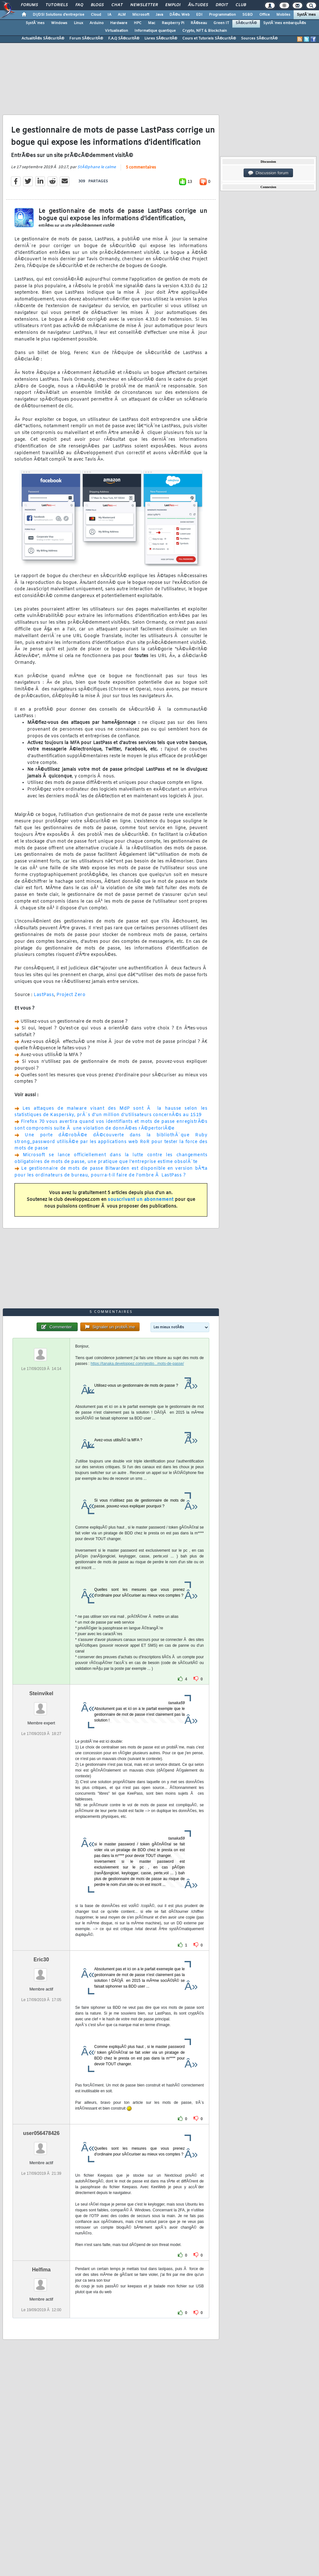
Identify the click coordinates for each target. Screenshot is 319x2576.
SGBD (247, 15)
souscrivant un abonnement (141, 1200)
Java (159, 15)
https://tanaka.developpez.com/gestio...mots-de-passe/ (137, 1363)
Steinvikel (41, 1693)
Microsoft (140, 15)
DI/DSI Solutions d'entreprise (58, 15)
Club (240, 5)
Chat (117, 5)
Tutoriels (56, 5)
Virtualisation (116, 31)
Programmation (222, 15)
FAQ (79, 5)
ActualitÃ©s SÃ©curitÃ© (43, 38)
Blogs (97, 5)
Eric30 (41, 1959)
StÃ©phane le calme (96, 167)
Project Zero (70, 995)
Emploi (173, 5)
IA (109, 15)
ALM (122, 15)
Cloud (96, 15)
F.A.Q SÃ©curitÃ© (123, 38)
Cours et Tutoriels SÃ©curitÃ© (209, 38)
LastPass (44, 995)
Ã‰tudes (198, 5)
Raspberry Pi (173, 23)
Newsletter (144, 5)
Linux (78, 23)
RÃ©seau (199, 23)
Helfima (41, 2269)
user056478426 (41, 2133)
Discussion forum (268, 173)
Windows (59, 23)
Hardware (118, 23)
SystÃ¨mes (306, 15)
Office (264, 15)
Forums (29, 5)
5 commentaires (141, 167)
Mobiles (283, 15)
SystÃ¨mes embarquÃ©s (284, 23)
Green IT (221, 23)
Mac (151, 23)
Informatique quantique (155, 31)
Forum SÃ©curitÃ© (86, 38)
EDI (199, 15)
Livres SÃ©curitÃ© (160, 38)
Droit (221, 5)
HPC (138, 23)
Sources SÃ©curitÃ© (259, 38)
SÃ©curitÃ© (246, 23)
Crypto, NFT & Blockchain (204, 31)
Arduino (97, 23)
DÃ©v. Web (179, 15)
